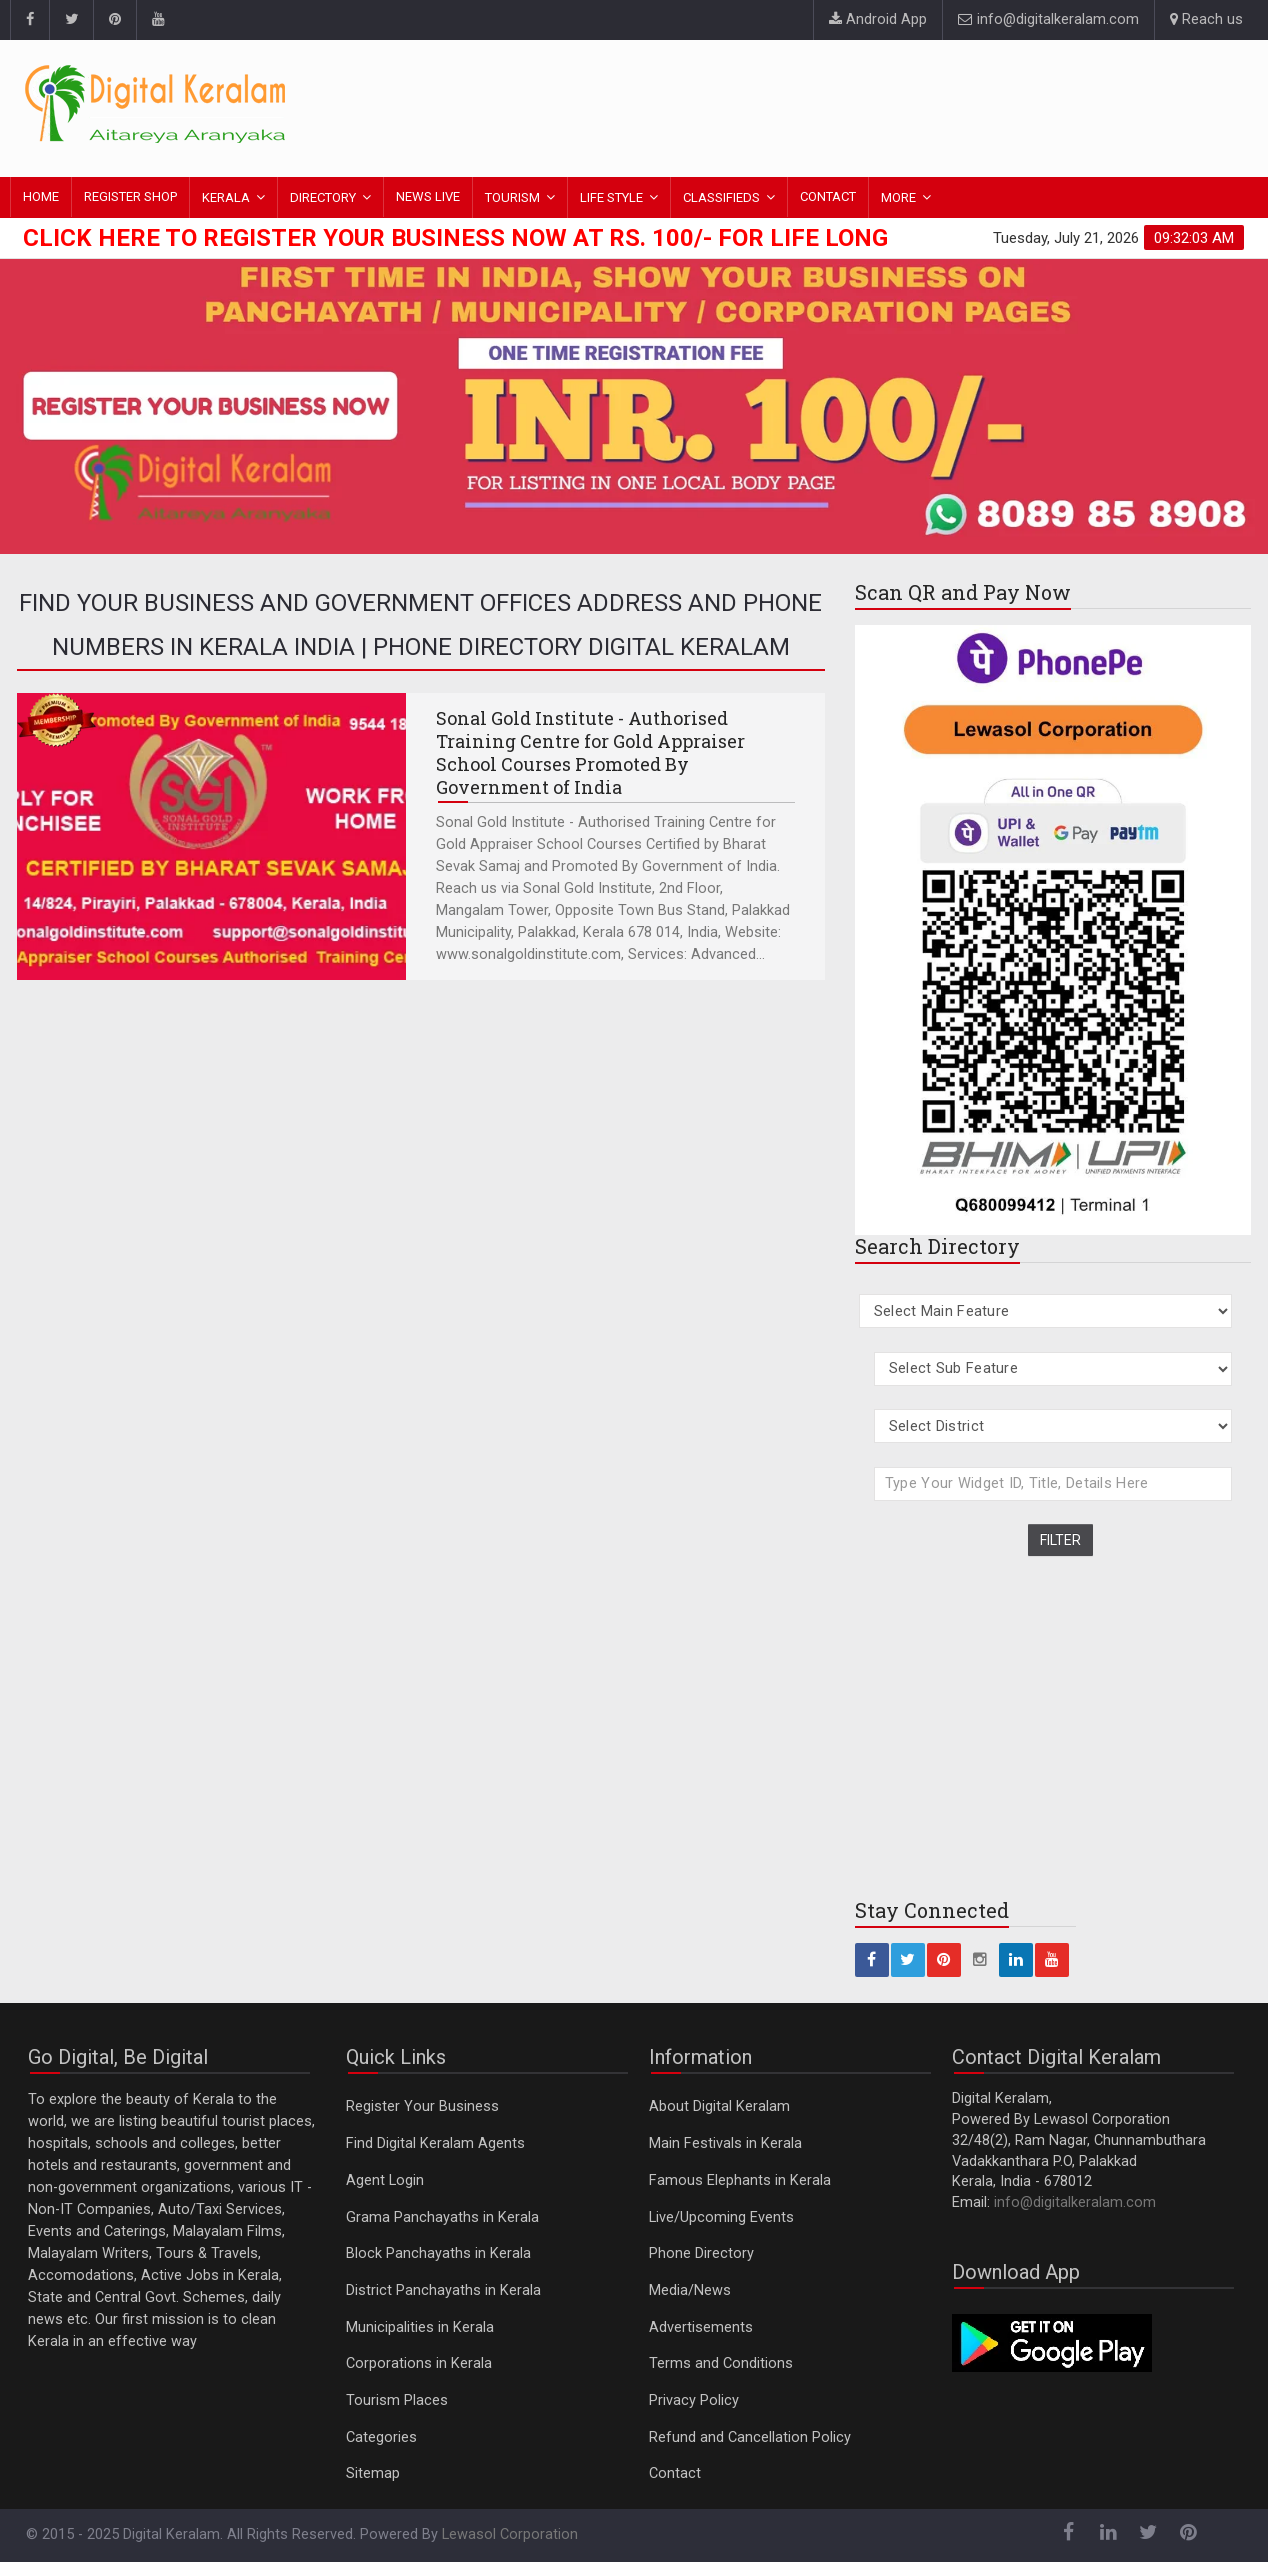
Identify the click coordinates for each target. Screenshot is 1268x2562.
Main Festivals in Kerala (725, 2143)
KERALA (226, 197)
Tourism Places (397, 2400)
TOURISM (512, 197)
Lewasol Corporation (510, 2534)
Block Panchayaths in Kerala (438, 2253)
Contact (675, 2473)
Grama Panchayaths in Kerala (442, 2217)
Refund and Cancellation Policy (750, 2437)
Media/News (690, 2290)
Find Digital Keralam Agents (435, 2143)
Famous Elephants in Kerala (740, 2180)
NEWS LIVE (428, 196)
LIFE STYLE (611, 197)
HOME (41, 196)
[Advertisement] (879, 105)
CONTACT (828, 196)
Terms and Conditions (721, 2363)
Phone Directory (701, 2253)
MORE (898, 197)
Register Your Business (422, 2106)
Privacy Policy (694, 2400)
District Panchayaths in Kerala (443, 2290)
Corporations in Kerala (419, 2363)
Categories (381, 2437)
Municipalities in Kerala (420, 2327)
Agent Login (385, 2180)
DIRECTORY (323, 197)
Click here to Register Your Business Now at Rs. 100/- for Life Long (455, 238)
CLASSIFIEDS (721, 197)
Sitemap (373, 2473)
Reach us (1206, 19)
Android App (878, 19)
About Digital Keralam (719, 2106)
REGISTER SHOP (130, 196)
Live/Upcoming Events (721, 2217)
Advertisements (701, 2327)
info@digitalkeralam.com (1048, 19)
